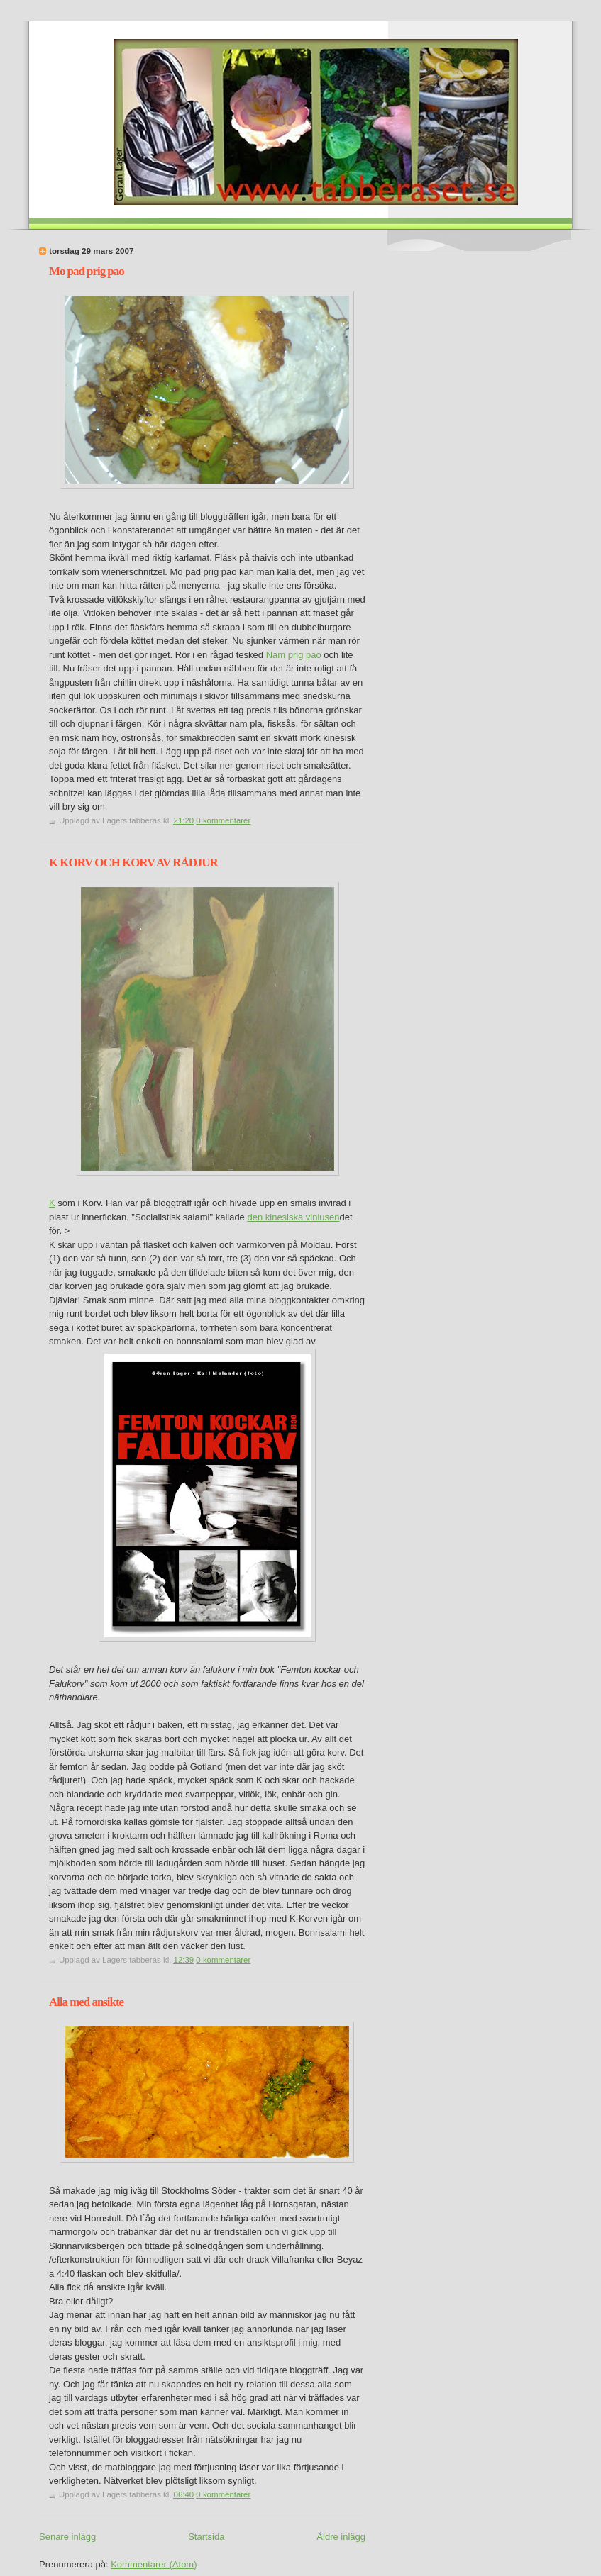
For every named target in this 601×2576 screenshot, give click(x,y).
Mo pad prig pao (86, 271)
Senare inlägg (67, 2536)
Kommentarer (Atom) (154, 2564)
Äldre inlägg (340, 2536)
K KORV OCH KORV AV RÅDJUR (133, 862)
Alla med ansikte (86, 2002)
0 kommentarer (223, 820)
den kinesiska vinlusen (293, 1217)
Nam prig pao (293, 654)
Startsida (206, 2536)
